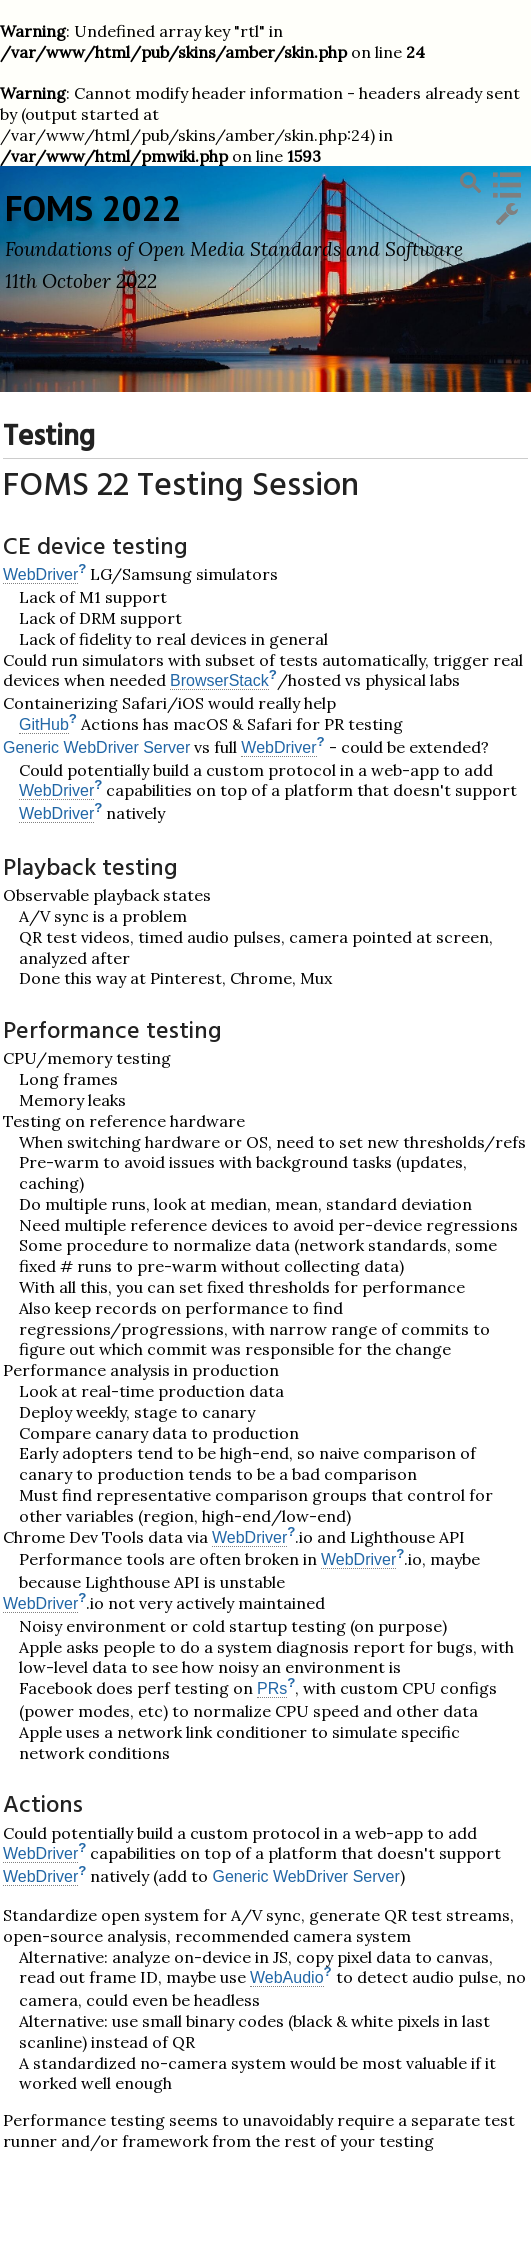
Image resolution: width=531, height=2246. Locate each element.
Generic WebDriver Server (96, 747)
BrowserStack (219, 680)
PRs (272, 1688)
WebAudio (287, 1977)
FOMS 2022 (93, 208)
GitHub (44, 724)
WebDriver (40, 574)
